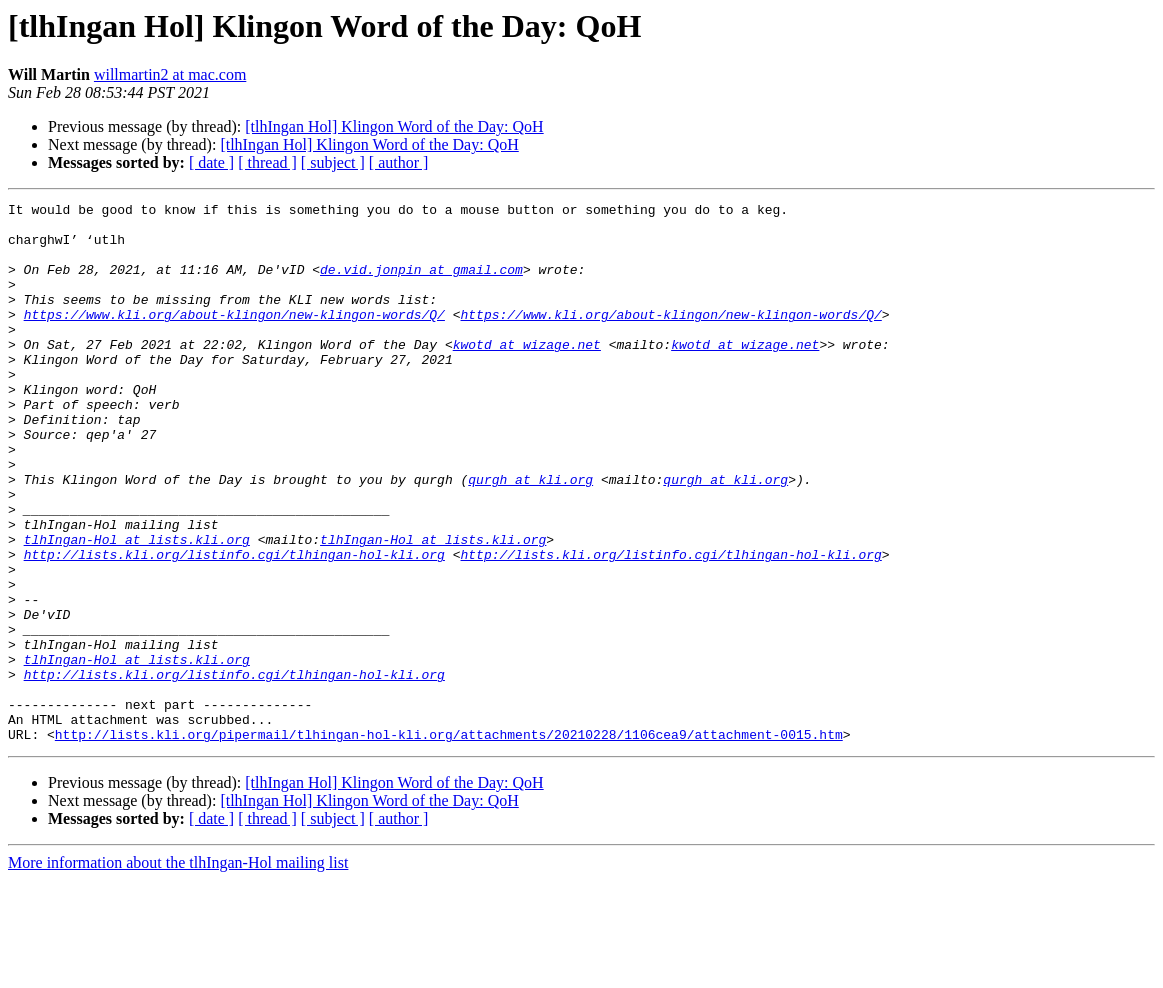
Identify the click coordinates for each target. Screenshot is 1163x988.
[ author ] (399, 162)
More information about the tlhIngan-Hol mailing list (178, 970)
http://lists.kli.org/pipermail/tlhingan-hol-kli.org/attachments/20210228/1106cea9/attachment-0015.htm (449, 842)
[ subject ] (333, 162)
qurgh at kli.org (530, 536)
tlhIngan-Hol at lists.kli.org (137, 608)
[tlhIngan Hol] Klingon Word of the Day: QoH (394, 126)
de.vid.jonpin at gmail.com (421, 284)
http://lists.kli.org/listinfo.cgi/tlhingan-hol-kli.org (234, 626)
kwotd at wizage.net (527, 374)
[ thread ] (267, 162)
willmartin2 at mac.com (170, 74)
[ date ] (211, 162)
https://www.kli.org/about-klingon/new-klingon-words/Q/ (234, 338)
